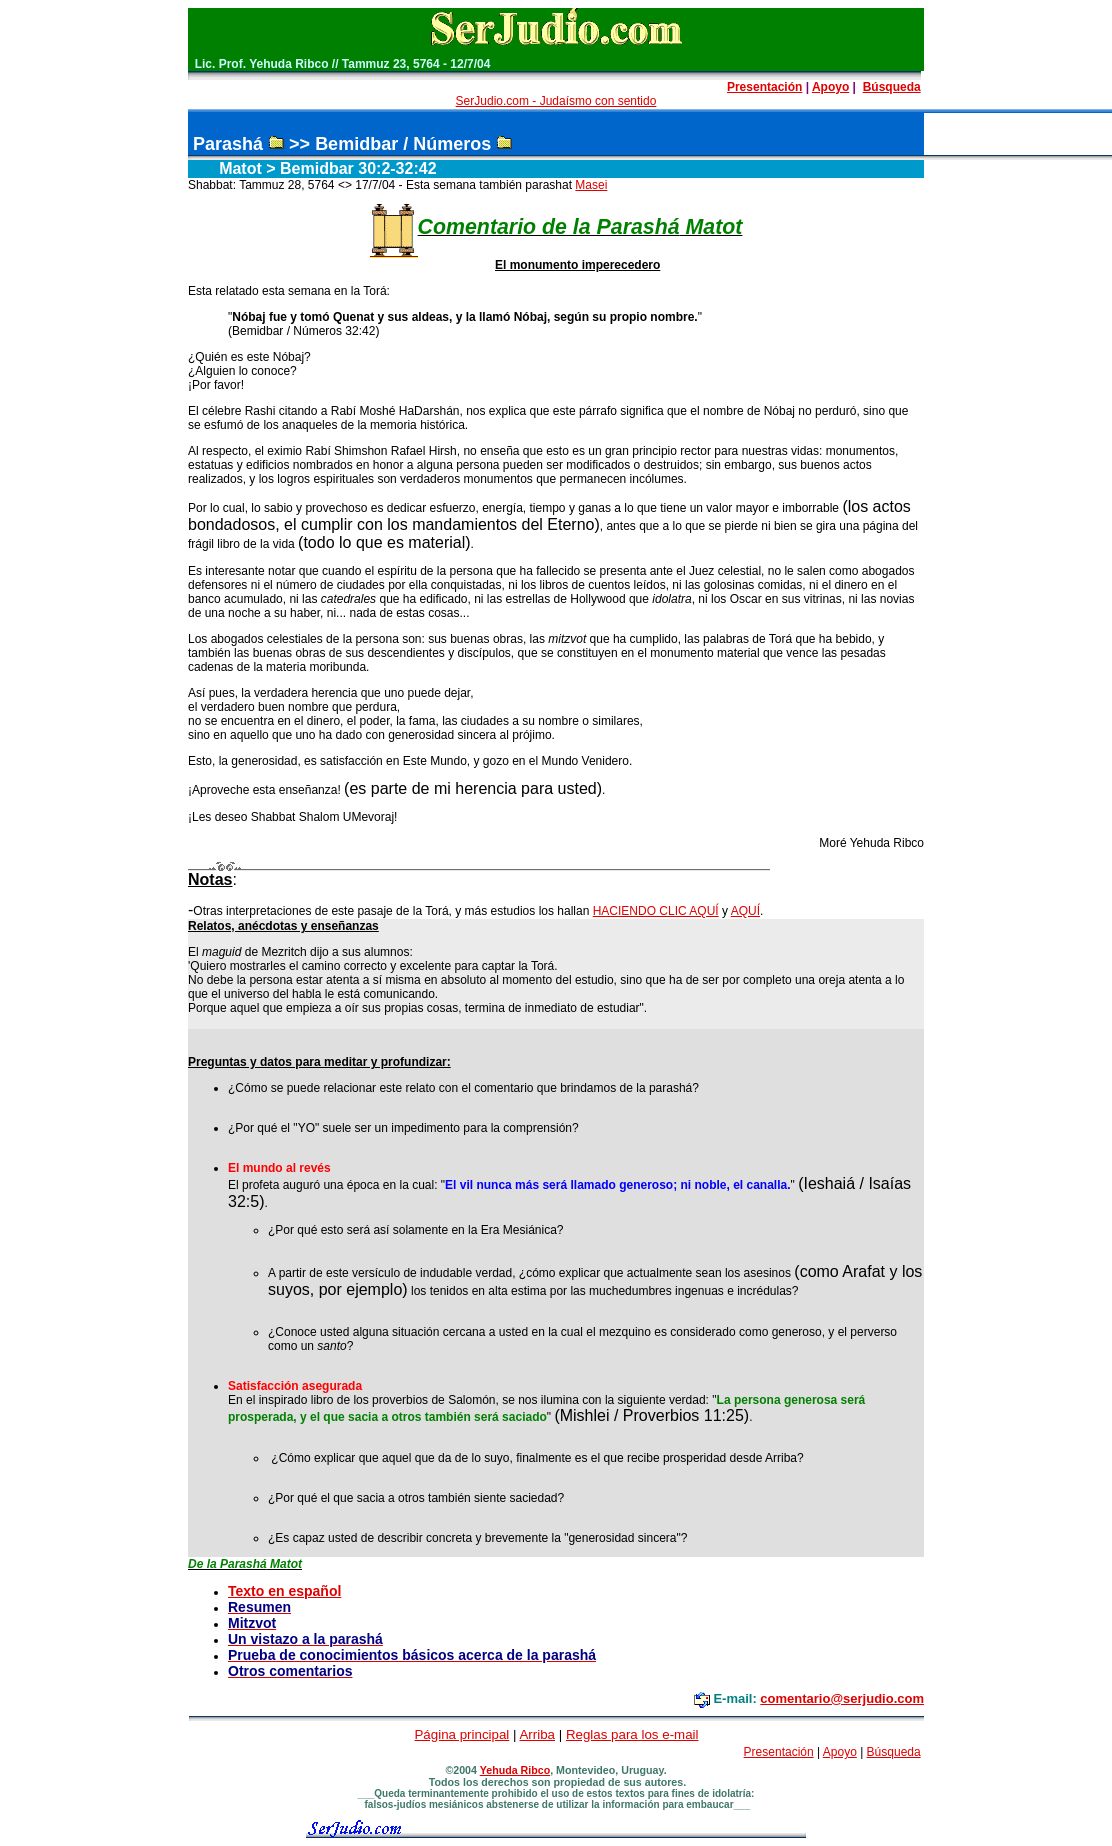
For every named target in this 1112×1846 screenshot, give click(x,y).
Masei (591, 185)
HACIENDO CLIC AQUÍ (656, 911)
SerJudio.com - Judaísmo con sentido (556, 101)
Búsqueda (892, 87)
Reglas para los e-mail (632, 1734)
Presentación (764, 87)
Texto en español (284, 1591)
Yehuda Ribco (515, 1770)
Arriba (537, 1734)
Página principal (461, 1734)
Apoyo (830, 87)
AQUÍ (745, 911)
